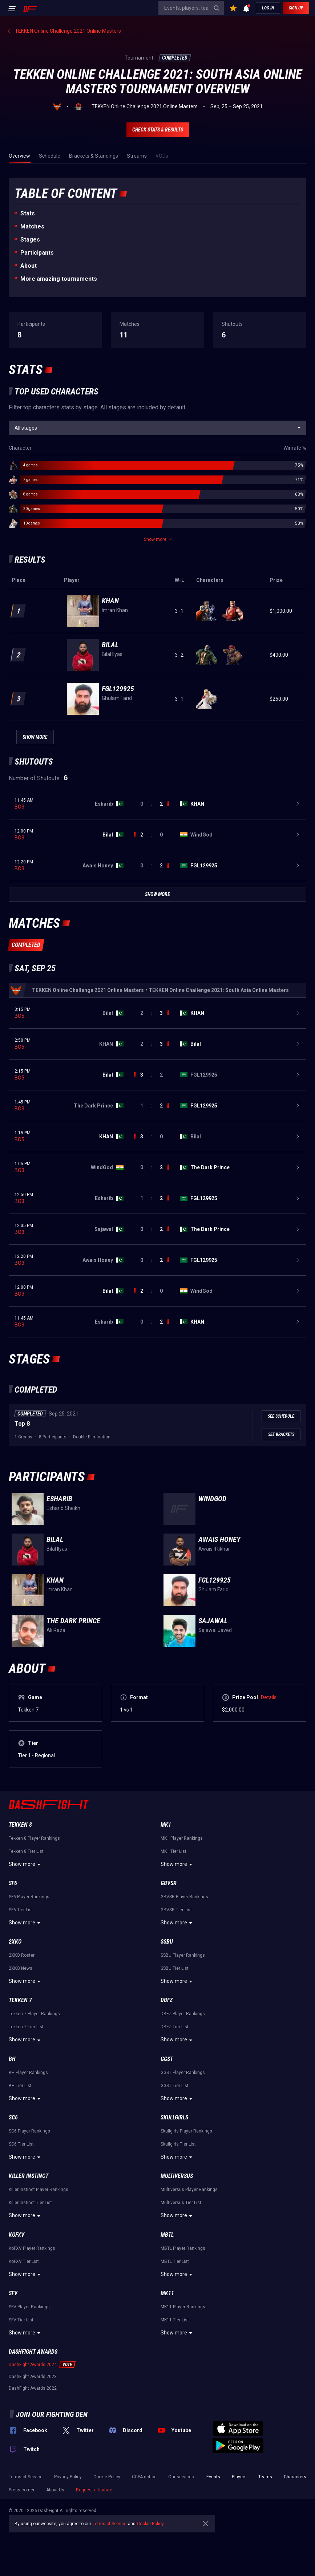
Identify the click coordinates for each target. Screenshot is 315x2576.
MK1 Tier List (173, 1851)
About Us (55, 2489)
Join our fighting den (52, 2414)
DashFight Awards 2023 (33, 2376)
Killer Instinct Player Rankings (38, 2189)
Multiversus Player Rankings (189, 2189)
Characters (295, 2476)
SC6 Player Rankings (29, 2131)
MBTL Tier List (175, 2261)
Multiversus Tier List (181, 2202)
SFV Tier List (21, 2319)
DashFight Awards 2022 (33, 2388)
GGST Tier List (175, 2085)
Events (213, 2476)
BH (12, 2058)
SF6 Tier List (21, 1909)
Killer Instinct (28, 2175)
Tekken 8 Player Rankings (34, 1838)
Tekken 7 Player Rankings (34, 2013)
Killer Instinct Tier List (30, 2202)
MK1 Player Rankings (182, 1838)
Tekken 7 (20, 2000)
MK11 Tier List (175, 2319)
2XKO (15, 1941)
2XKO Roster (22, 1955)
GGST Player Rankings (183, 2072)
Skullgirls (174, 2117)
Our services (181, 2476)
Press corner (22, 2489)
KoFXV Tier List (24, 2261)
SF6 (13, 1883)
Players (239, 2476)
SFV (13, 2293)
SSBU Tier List (175, 1968)
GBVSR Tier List (176, 1909)
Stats (27, 213)
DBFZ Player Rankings (183, 2013)
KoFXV (16, 2234)
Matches (32, 226)
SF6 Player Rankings (29, 1896)
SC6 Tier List (21, 2144)
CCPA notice (144, 2476)
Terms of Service (26, 2476)
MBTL (167, 2234)
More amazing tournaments (58, 278)
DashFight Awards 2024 (33, 2364)
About (28, 265)
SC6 (13, 2117)
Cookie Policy (106, 2476)
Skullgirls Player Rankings (186, 2131)
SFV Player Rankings (29, 2306)
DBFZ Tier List (175, 2026)
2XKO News (20, 1968)
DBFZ (167, 2000)
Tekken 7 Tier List (26, 2026)
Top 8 (22, 1423)
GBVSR (169, 1883)
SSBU (167, 1941)
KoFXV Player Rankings (32, 2248)
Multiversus (177, 2175)
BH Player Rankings (28, 2072)
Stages (30, 239)
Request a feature (94, 2489)
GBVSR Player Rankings (184, 1896)
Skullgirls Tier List (178, 2144)
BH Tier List (20, 2085)
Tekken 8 (20, 1824)
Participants (37, 252)
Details (268, 1697)
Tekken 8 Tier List (26, 1851)
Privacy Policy (68, 2476)
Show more (26, 1864)
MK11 (167, 2293)
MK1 (166, 1824)
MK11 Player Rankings (183, 2306)
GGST (167, 2058)
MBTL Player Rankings (183, 2248)
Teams (265, 2476)
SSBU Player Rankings (183, 1955)
